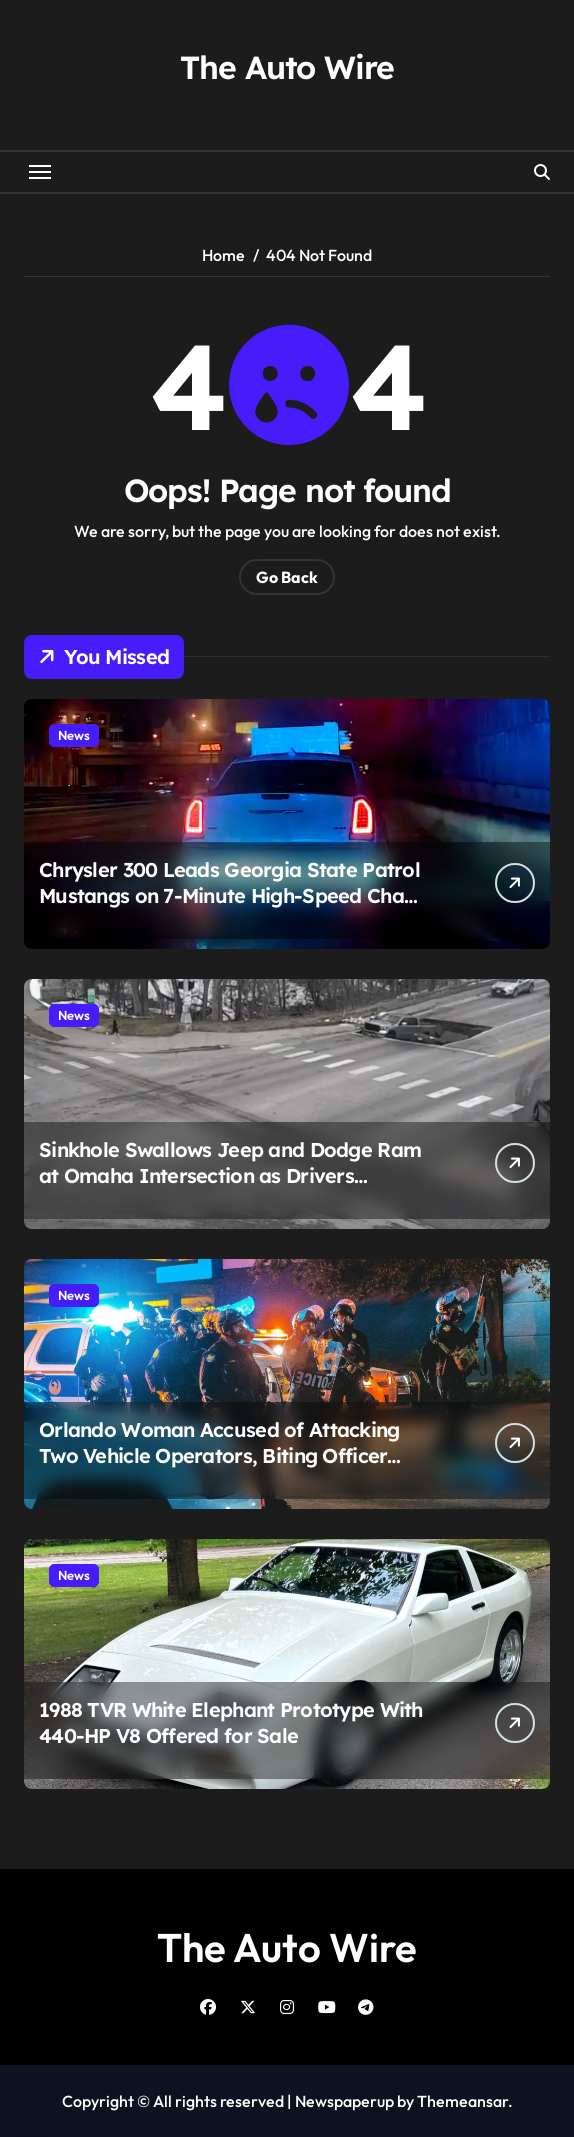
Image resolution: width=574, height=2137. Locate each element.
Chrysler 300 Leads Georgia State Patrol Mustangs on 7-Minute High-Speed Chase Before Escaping (231, 895)
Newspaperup (344, 2101)
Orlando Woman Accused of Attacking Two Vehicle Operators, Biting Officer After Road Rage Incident (219, 1455)
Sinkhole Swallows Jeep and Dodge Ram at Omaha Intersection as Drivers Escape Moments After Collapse (230, 1175)
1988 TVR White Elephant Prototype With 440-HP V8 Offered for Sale (231, 1722)
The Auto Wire (286, 67)
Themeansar (462, 2101)
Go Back (287, 577)
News (74, 735)
